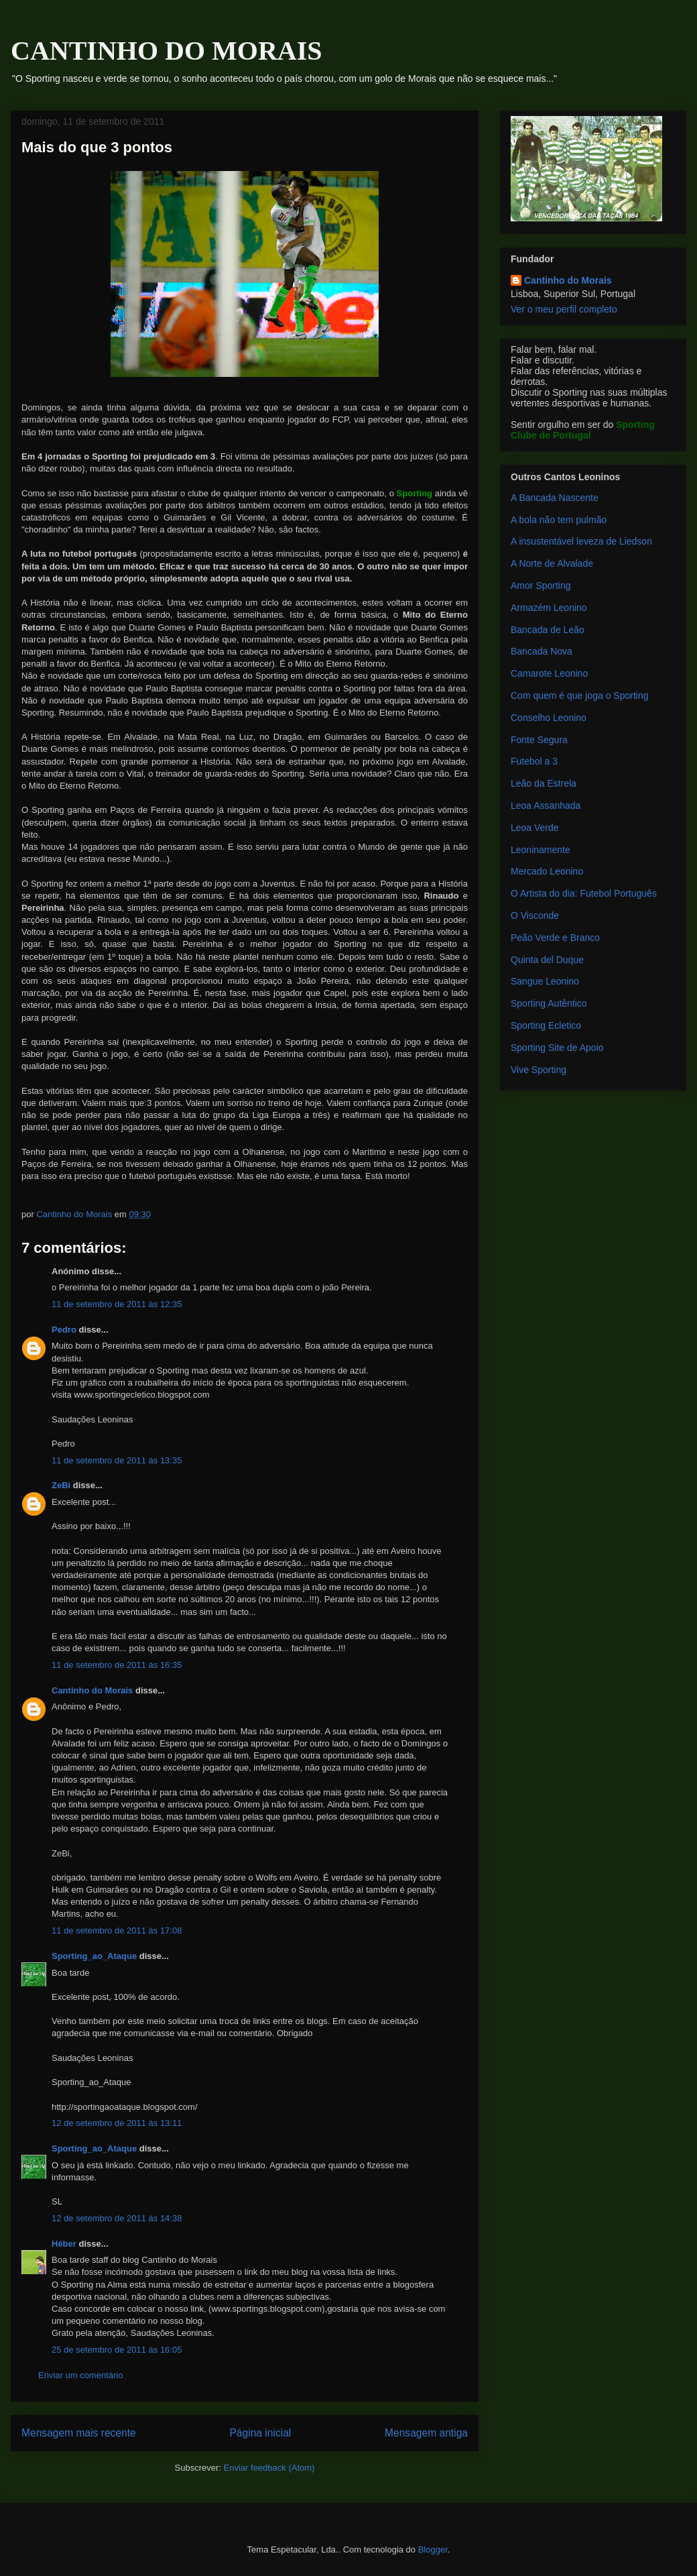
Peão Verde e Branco (555, 937)
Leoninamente (540, 849)
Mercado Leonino (547, 871)
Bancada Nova (541, 651)
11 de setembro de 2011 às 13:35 (117, 1460)
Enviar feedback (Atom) (269, 2468)
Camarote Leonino (549, 673)
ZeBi (61, 1485)
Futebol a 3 (534, 761)
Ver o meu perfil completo (564, 309)
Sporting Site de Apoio (557, 1047)
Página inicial (260, 2433)
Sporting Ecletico (546, 1025)
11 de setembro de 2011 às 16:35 (117, 1665)
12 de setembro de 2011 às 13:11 (117, 2123)
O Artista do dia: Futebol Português (584, 893)
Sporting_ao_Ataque (94, 1956)
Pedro (64, 1330)
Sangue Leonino (545, 981)
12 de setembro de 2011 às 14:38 (117, 2218)
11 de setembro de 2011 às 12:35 (117, 1304)
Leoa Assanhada (545, 805)
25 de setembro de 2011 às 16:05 (117, 2350)
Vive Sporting (538, 1069)
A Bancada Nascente (554, 497)
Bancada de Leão (547, 629)
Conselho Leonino (548, 717)
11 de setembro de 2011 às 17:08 (117, 1930)
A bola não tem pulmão (559, 519)
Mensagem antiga (426, 2433)
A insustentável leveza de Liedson (581, 541)
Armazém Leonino (549, 607)
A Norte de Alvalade (552, 563)
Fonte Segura (539, 739)
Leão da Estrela (543, 783)
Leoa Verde (535, 827)
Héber (64, 2244)
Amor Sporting (540, 585)
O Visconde (535, 915)
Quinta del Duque (547, 959)
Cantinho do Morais (92, 1690)
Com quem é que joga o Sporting (579, 695)
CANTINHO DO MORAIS (166, 51)
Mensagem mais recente (78, 2433)
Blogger (433, 2549)
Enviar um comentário (80, 2375)
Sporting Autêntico (549, 1003)
